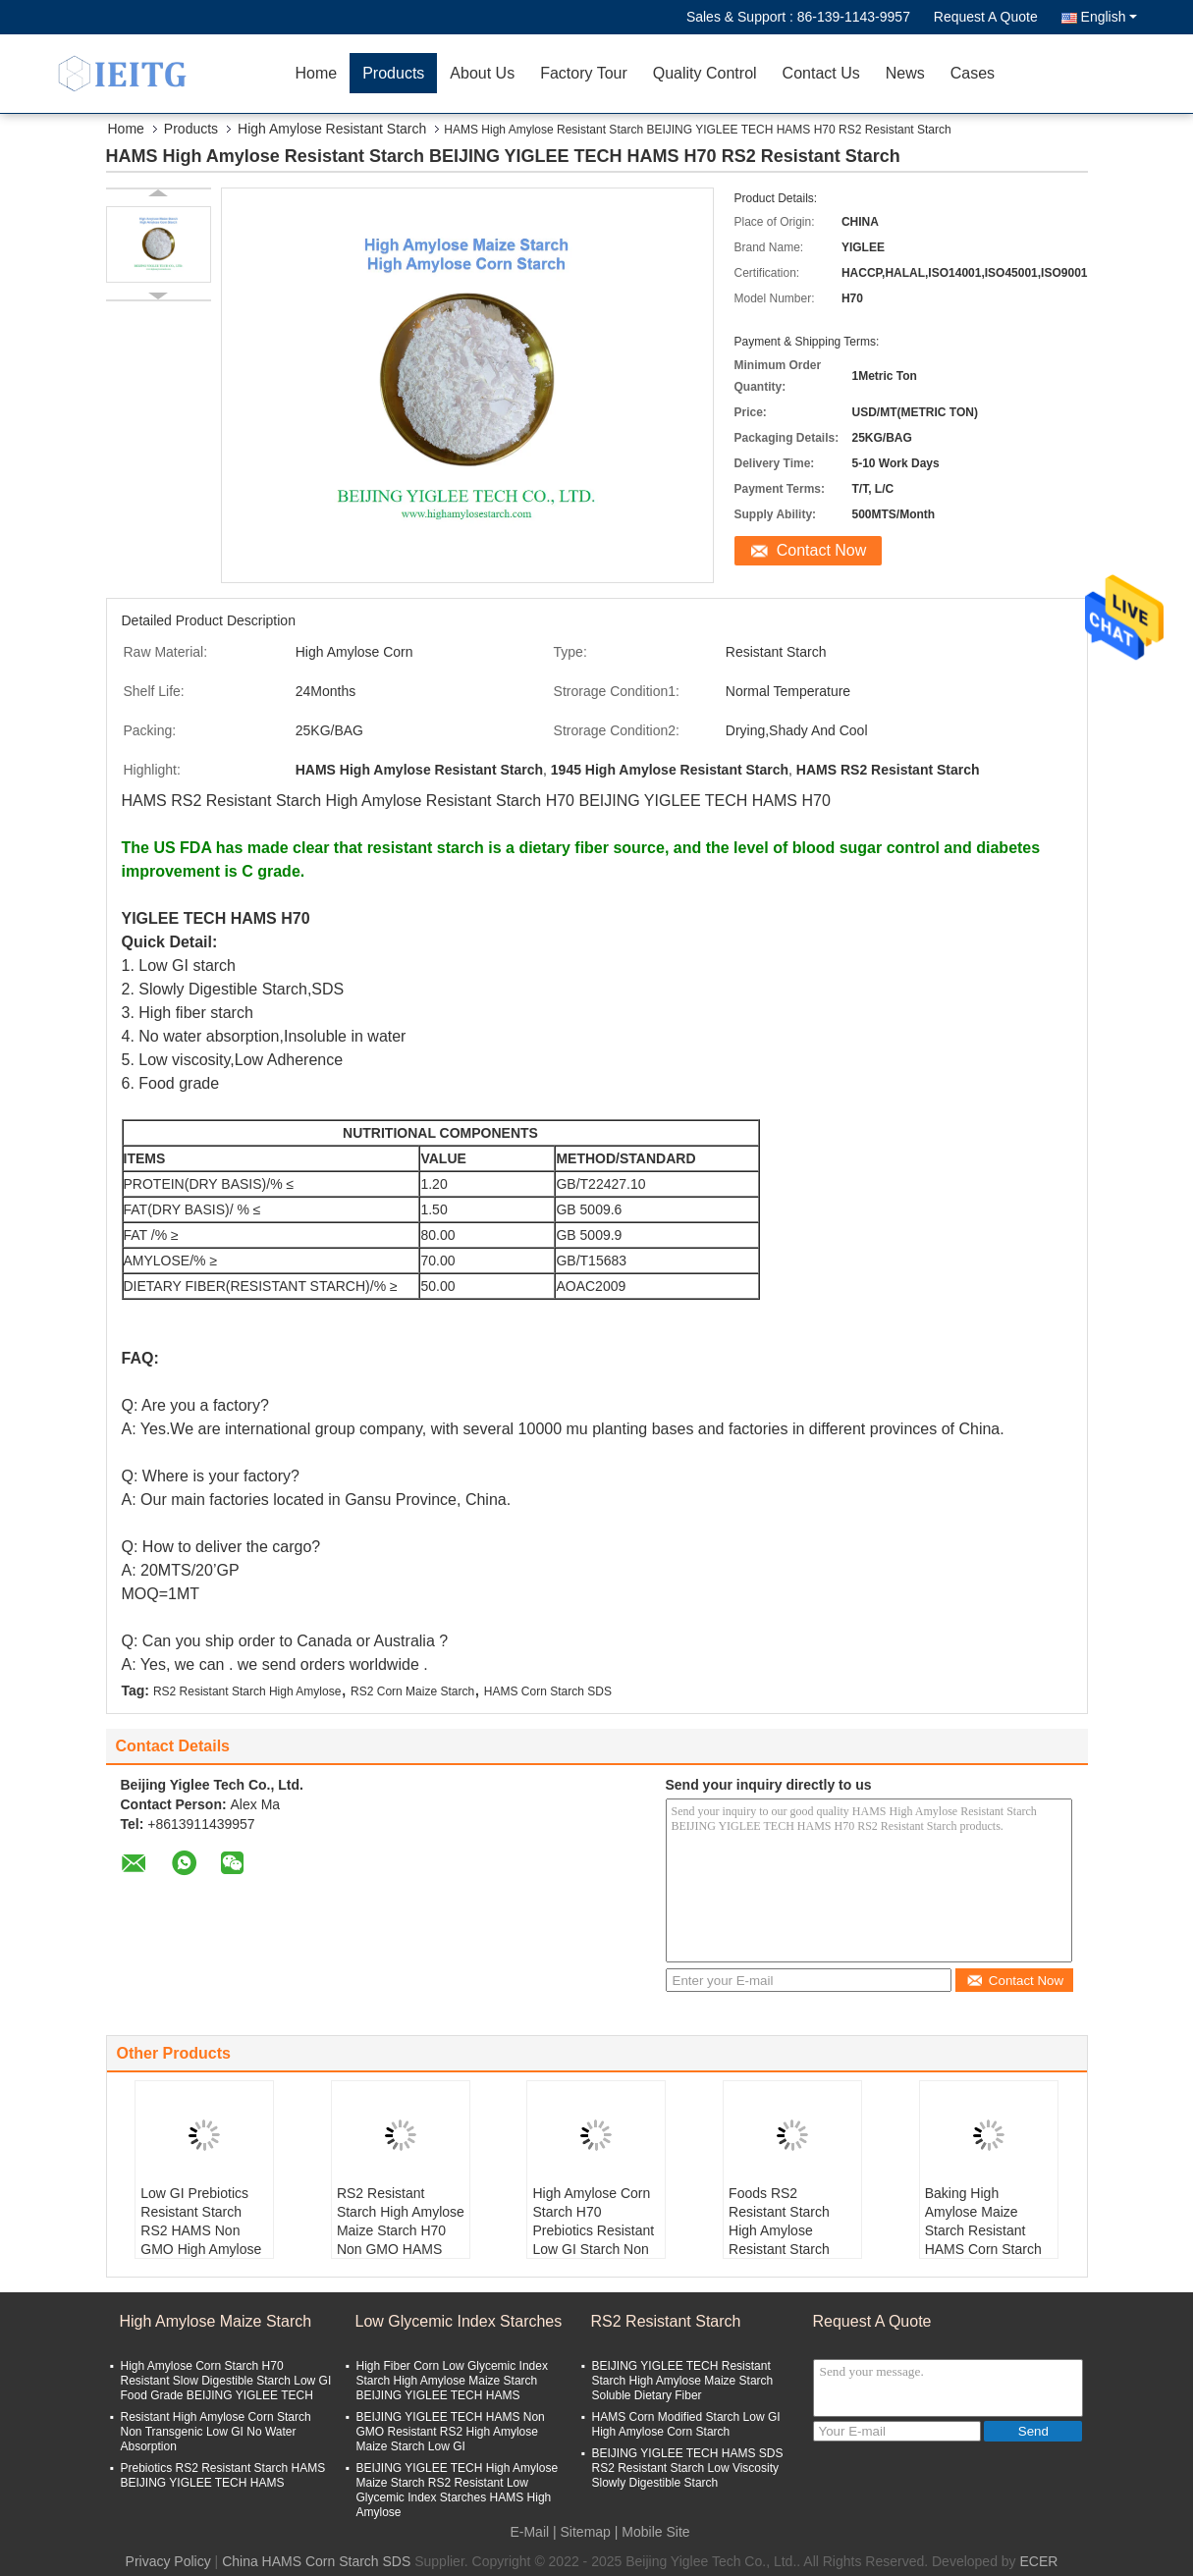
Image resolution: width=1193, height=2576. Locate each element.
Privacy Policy (168, 2561)
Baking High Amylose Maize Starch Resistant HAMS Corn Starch (983, 2221)
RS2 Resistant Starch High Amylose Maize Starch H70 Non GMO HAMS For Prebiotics (400, 2230)
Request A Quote (986, 17)
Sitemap (586, 2532)
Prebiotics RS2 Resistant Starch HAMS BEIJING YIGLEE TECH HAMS (223, 2475)
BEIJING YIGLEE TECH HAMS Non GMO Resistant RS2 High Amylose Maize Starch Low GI (450, 2431)
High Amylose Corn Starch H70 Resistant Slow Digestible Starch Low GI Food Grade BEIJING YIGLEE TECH (226, 2380)
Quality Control (705, 73)
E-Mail (529, 2532)
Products (393, 73)
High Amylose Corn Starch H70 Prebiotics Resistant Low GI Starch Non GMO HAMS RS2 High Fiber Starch (593, 2239)
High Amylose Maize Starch (216, 2321)
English (1109, 17)
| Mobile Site (652, 2532)
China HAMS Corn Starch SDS (316, 2561)
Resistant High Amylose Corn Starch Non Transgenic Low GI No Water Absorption (216, 2431)
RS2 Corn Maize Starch (412, 1691)
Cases (972, 73)
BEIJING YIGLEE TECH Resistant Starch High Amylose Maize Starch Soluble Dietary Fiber (683, 2380)
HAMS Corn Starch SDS (548, 1691)
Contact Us (821, 73)
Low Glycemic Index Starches (459, 2321)
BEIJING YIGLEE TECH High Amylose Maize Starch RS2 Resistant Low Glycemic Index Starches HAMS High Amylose (457, 2490)
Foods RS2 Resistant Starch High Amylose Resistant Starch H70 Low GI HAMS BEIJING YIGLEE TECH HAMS (786, 2249)
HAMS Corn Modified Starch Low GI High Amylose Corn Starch (686, 2424)
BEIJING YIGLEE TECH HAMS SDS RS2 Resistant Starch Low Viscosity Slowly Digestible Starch (688, 2468)
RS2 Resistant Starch (666, 2321)
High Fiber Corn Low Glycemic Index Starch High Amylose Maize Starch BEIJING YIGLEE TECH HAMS (452, 2380)
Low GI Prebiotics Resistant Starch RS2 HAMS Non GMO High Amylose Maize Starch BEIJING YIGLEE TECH (200, 2249)
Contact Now (822, 550)
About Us (482, 73)
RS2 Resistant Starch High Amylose (247, 1691)
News (905, 73)
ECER (1039, 2561)
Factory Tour (583, 73)
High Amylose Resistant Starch (332, 128)
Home (317, 73)
